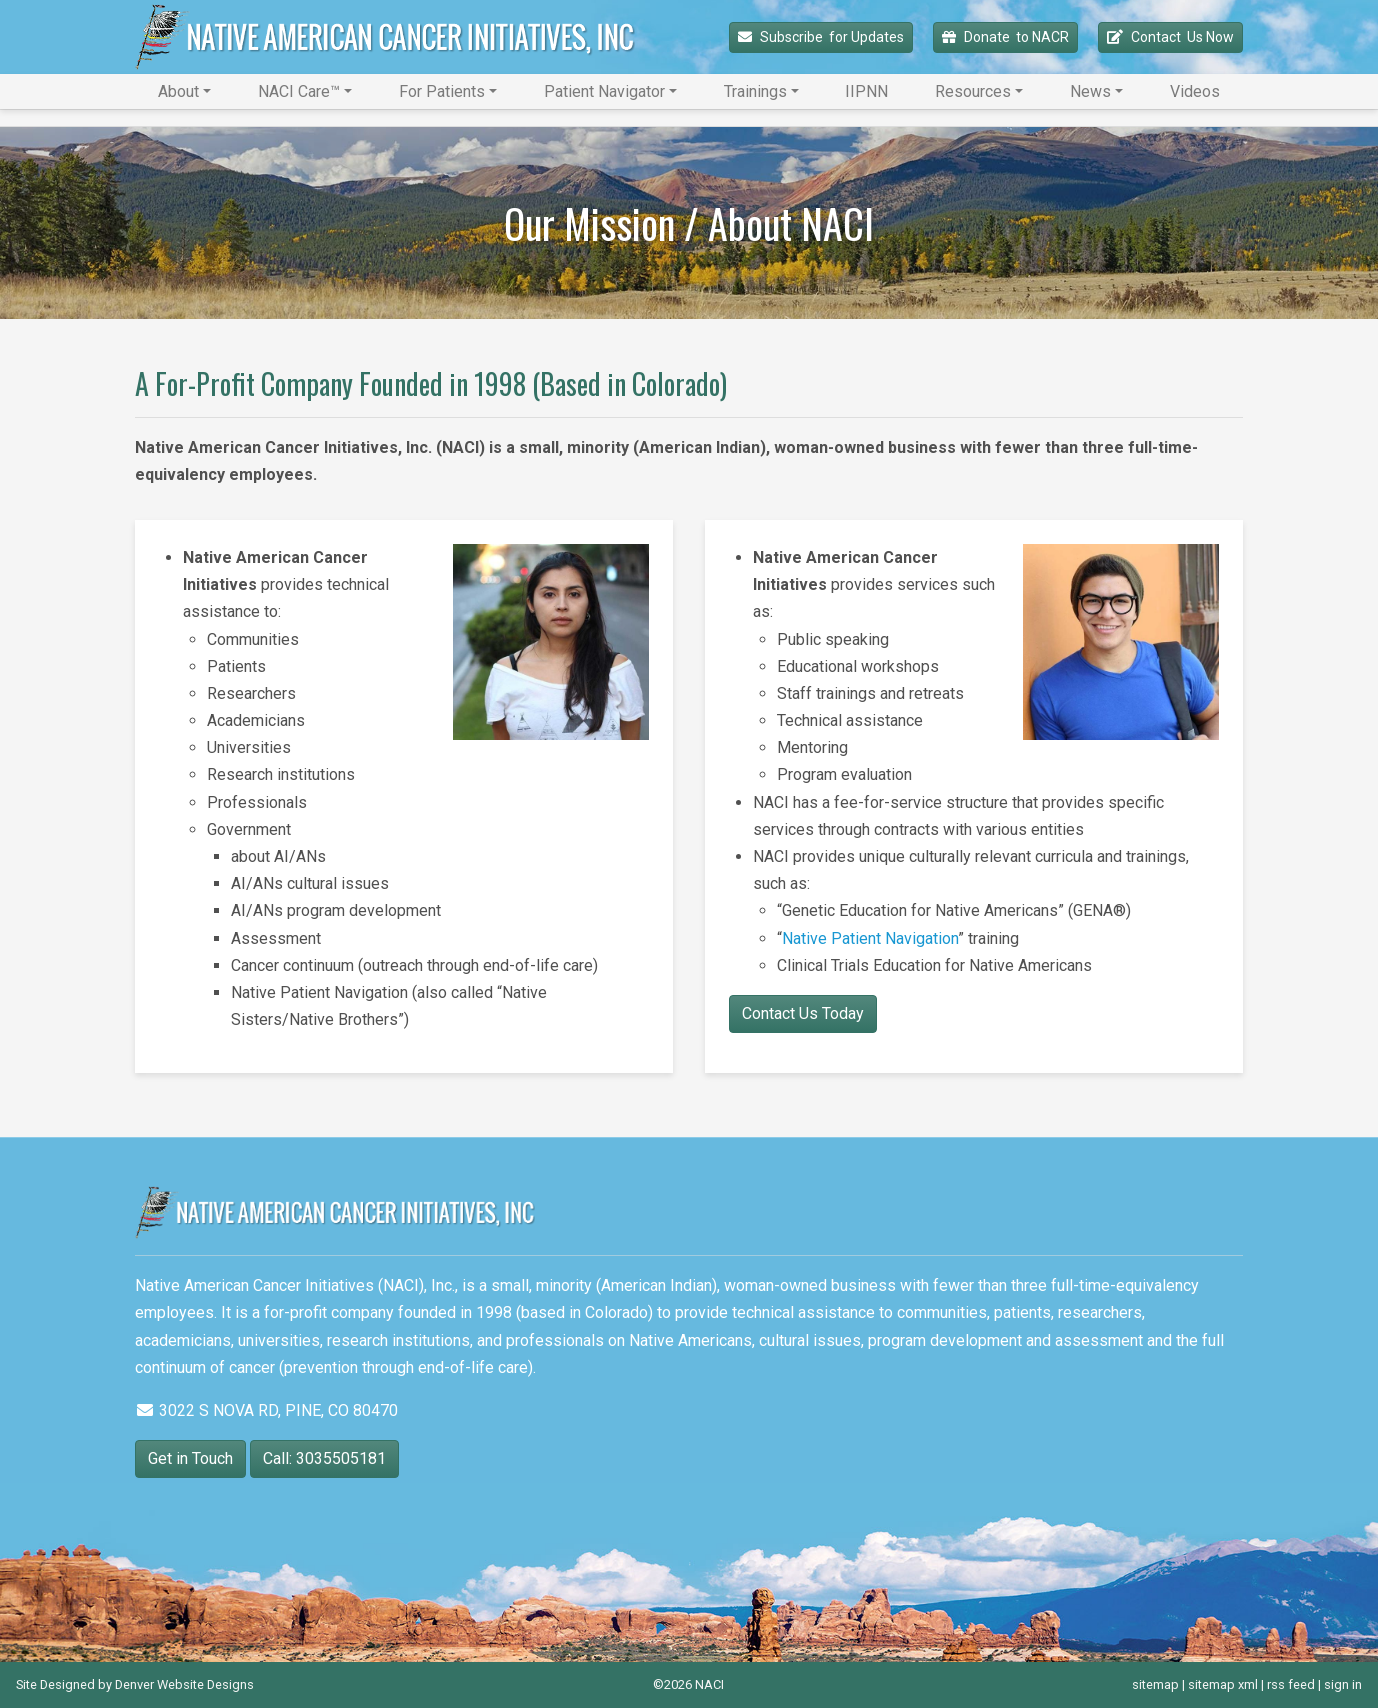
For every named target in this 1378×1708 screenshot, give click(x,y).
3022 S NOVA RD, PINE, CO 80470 (266, 1410)
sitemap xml (1223, 1684)
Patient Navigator (604, 91)
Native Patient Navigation (870, 938)
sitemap (1155, 1684)
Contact (1170, 37)
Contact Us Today (803, 1013)
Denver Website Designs (184, 1684)
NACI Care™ (299, 91)
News (1090, 91)
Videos (1195, 91)
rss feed (1291, 1684)
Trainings (755, 91)
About (178, 91)
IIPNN (866, 91)
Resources (973, 91)
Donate (1005, 37)
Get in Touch (190, 1458)
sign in (1343, 1684)
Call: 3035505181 (324, 1458)
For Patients (442, 91)
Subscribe (821, 37)
